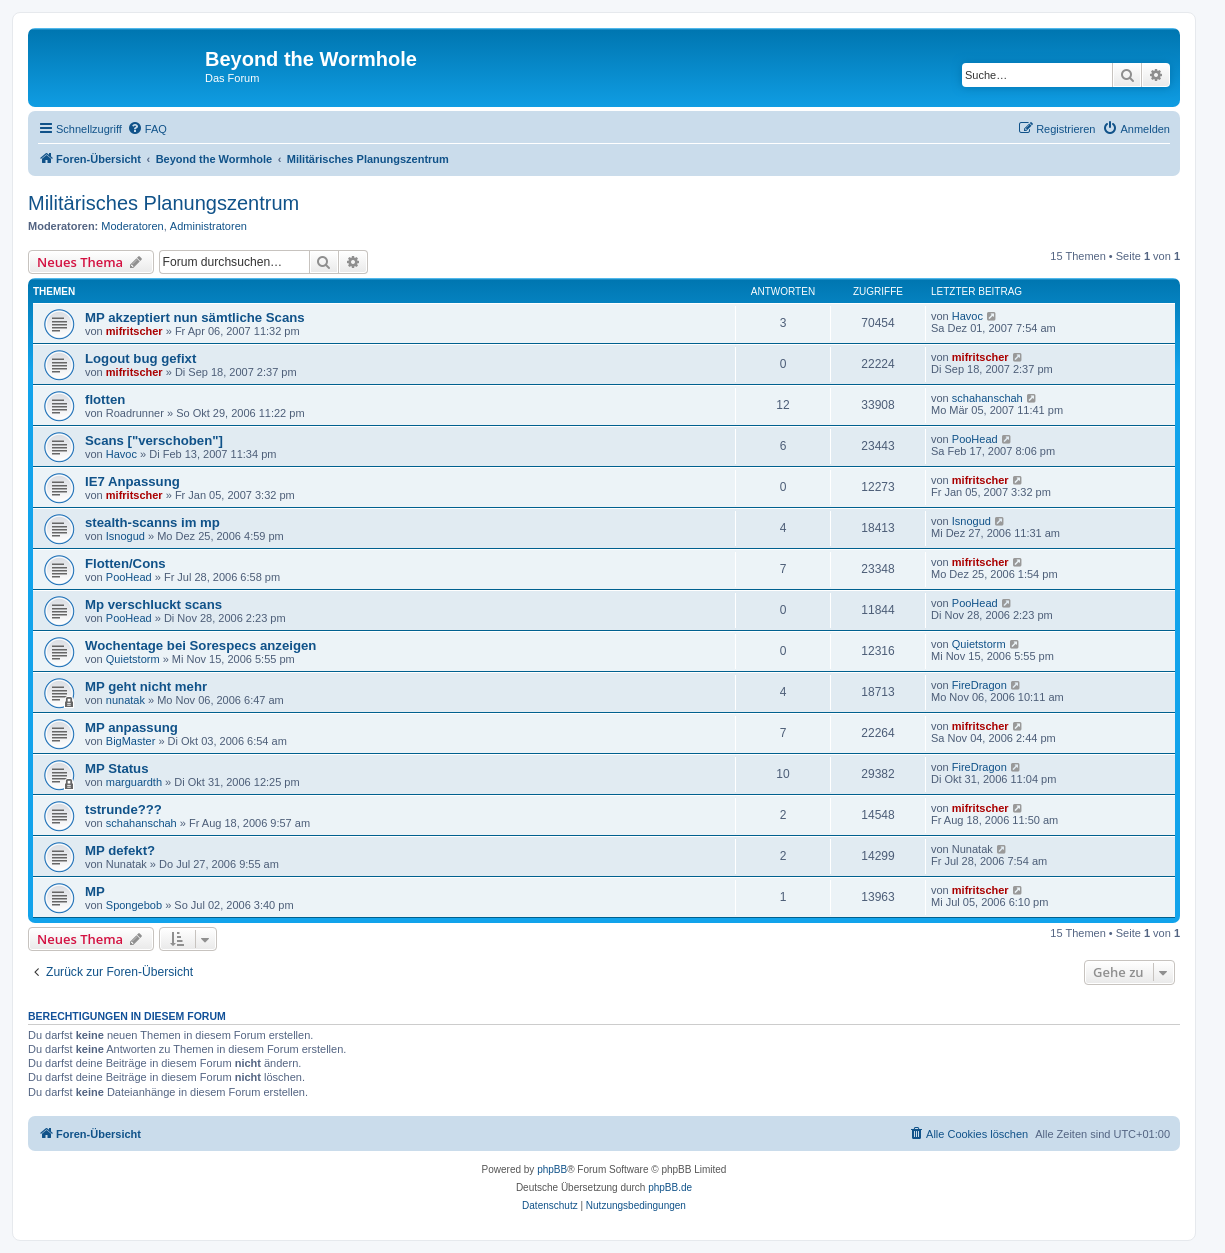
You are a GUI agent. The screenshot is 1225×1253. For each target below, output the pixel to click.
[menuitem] (147, 129)
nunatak (125, 700)
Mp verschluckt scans (153, 604)
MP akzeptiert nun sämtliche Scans (195, 317)
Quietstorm (133, 659)
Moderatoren (132, 226)
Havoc (967, 316)
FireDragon (979, 685)
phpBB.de (670, 1187)
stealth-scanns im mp (152, 522)
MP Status (117, 768)
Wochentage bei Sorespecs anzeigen (200, 645)
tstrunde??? (123, 809)
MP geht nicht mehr (146, 686)
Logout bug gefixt (140, 358)
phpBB (552, 1169)
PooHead (975, 439)
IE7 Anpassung (132, 481)
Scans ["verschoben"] (154, 440)
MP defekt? (120, 850)
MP (95, 891)
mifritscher (134, 331)
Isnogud (125, 536)
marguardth (134, 782)
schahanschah (987, 398)
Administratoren (208, 226)
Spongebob (134, 905)
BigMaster (131, 741)
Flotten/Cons (125, 563)
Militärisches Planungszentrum (163, 203)
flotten (105, 399)
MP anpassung (131, 727)
